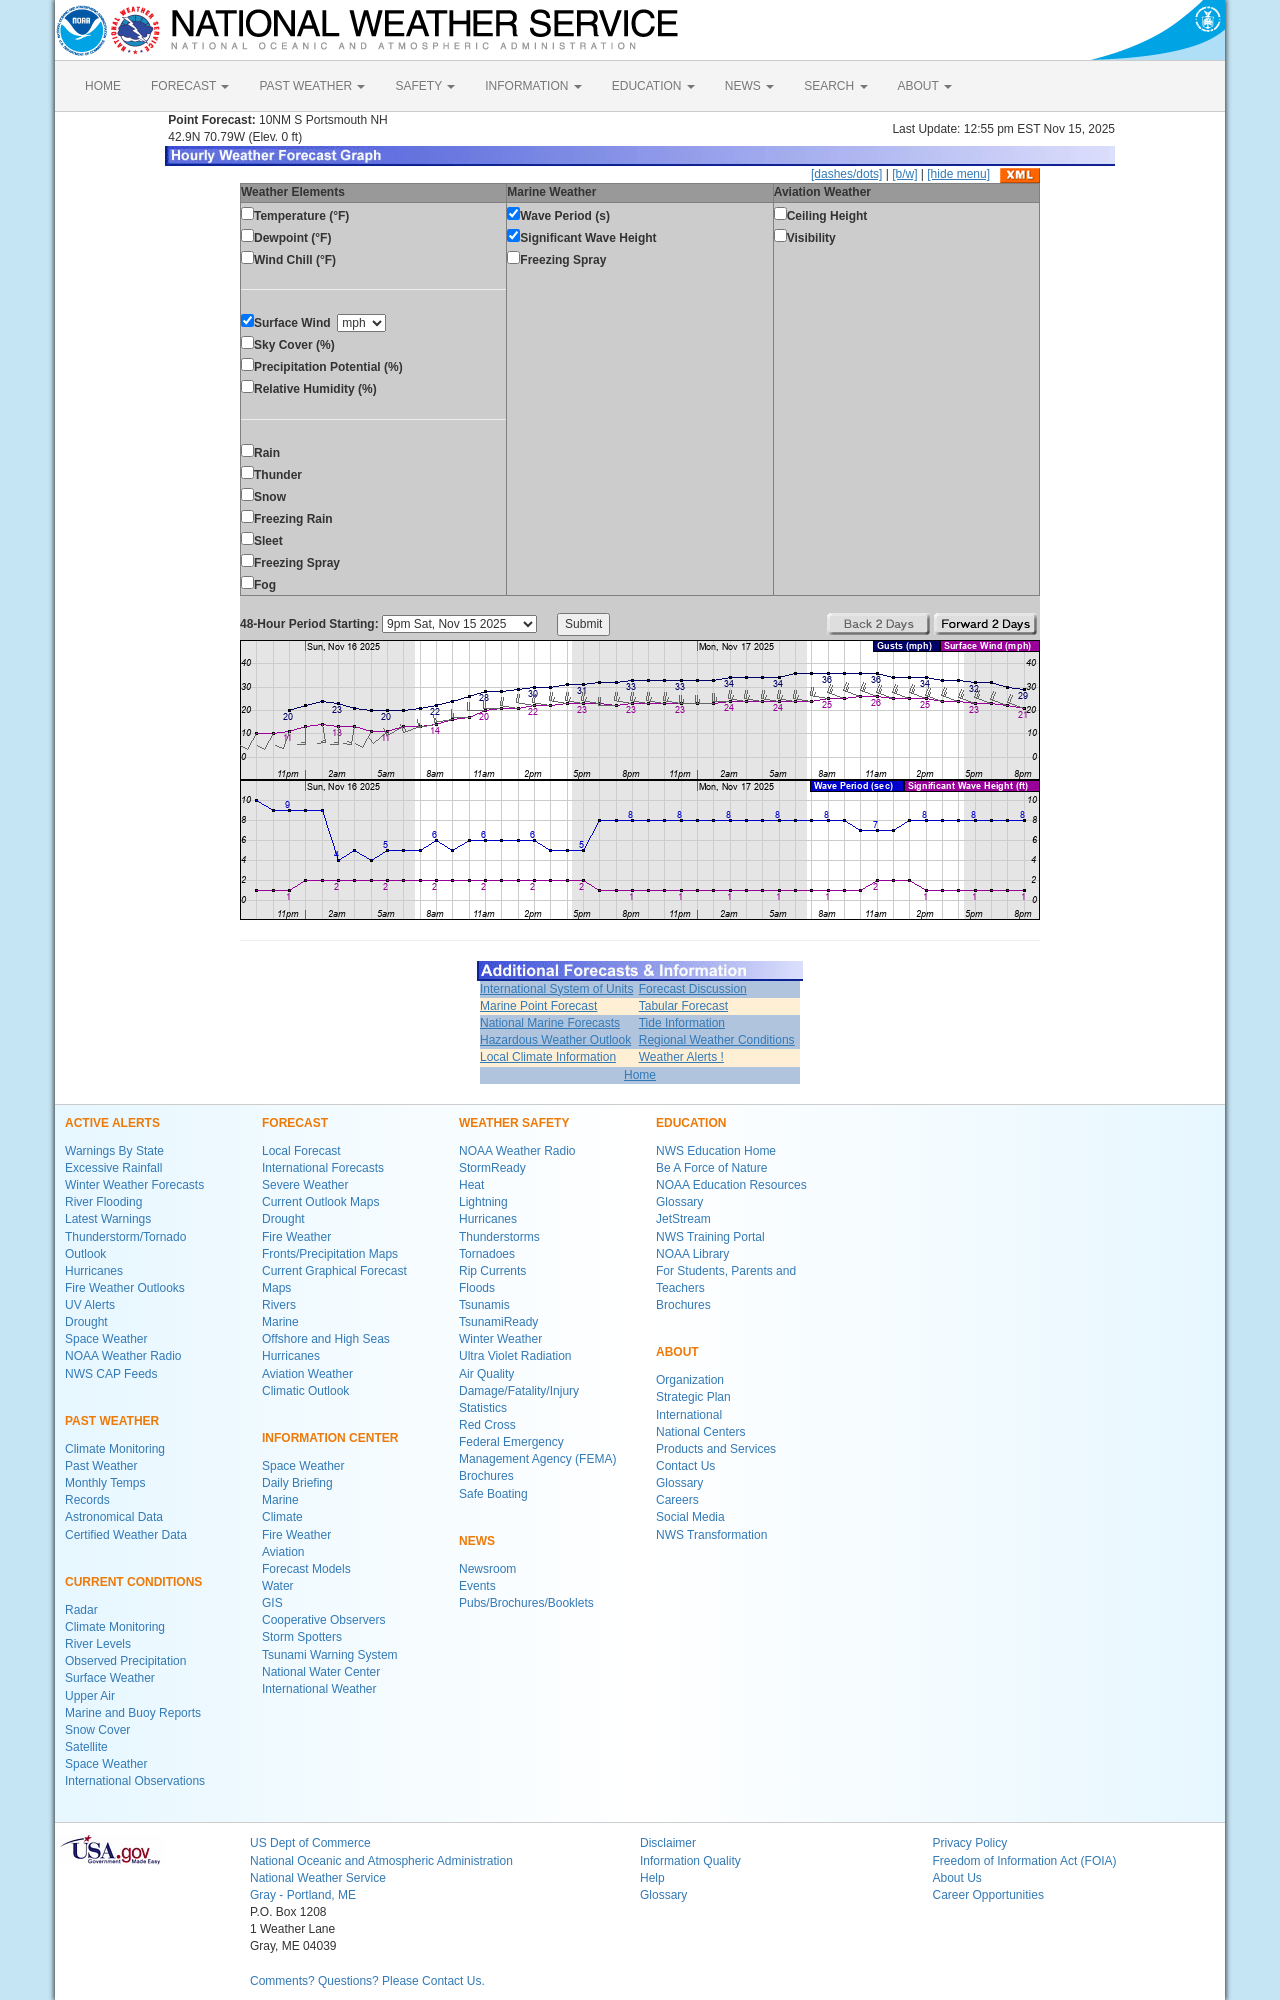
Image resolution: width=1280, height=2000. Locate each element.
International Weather (319, 1689)
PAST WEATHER (312, 86)
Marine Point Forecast (538, 1006)
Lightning (483, 1202)
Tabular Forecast (683, 1006)
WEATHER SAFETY (514, 1123)
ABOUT (925, 86)
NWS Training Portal (710, 1237)
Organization (690, 1380)
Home (640, 1075)
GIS (272, 1603)
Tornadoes (487, 1254)
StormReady (492, 1168)
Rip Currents (492, 1271)
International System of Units (556, 989)
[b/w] (904, 174)
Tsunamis (484, 1305)
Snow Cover (97, 1730)
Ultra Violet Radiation (515, 1356)
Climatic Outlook (305, 1391)
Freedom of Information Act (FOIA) (1025, 1861)
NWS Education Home (716, 1151)
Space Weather (106, 1339)
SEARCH (835, 86)
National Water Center (321, 1672)
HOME (103, 86)
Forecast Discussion (693, 989)
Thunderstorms (499, 1237)
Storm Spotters (302, 1637)
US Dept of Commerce (310, 1843)
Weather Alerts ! (681, 1057)
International (689, 1415)
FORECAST (190, 86)
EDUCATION (653, 86)
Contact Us (685, 1466)
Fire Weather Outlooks (125, 1288)
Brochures (486, 1476)
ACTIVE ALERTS (112, 1123)
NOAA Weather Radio (123, 1356)
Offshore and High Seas (326, 1339)
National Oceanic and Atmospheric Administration (381, 1861)
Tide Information (682, 1023)
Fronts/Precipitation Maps (330, 1254)
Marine (280, 1322)
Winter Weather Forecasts (134, 1185)
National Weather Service (318, 1878)
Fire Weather (296, 1237)
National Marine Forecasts (550, 1023)
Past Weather (101, 1466)
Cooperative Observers (323, 1620)
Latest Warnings (108, 1219)
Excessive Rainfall (113, 1168)
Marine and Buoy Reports (133, 1713)
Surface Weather (110, 1678)
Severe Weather (305, 1185)
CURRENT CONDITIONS (133, 1582)
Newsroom (487, 1569)
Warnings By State (114, 1151)
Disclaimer (668, 1843)
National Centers (700, 1432)
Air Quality (486, 1374)
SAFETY (425, 86)
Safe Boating (493, 1494)
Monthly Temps (105, 1483)
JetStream (683, 1219)
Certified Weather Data (126, 1535)
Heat (471, 1185)
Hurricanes (94, 1271)
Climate (282, 1517)
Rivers (279, 1305)
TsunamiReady (498, 1322)
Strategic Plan (693, 1397)
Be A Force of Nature (711, 1168)
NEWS (749, 86)
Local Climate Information (548, 1057)
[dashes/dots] (846, 174)
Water (278, 1586)
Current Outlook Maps (320, 1202)
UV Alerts (90, 1305)
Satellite (86, 1747)
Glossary (679, 1202)
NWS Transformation (711, 1535)
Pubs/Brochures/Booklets (526, 1603)
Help (652, 1878)
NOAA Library (692, 1254)
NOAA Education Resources (731, 1185)
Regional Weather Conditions (717, 1040)
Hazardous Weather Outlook (555, 1040)
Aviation (283, 1552)
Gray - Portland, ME (303, 1895)
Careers (677, 1500)
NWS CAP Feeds (111, 1374)
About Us (957, 1878)
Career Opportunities (988, 1895)
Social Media (690, 1517)
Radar (81, 1610)
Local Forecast (301, 1151)
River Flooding (103, 1202)
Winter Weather (500, 1339)
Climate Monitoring (115, 1449)
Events (477, 1586)
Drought (86, 1322)
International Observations (135, 1781)
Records (87, 1500)
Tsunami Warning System (330, 1655)
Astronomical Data (114, 1517)
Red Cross (487, 1425)
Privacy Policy (970, 1843)
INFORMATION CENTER (330, 1438)
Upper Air (90, 1696)
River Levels (98, 1644)
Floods (477, 1288)
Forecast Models (306, 1569)
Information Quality (690, 1861)
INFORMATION (533, 86)
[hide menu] (958, 174)
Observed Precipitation (125, 1661)
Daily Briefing (297, 1483)
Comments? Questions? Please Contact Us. (367, 1981)
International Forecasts (323, 1168)
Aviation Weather (307, 1374)
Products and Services (716, 1449)
